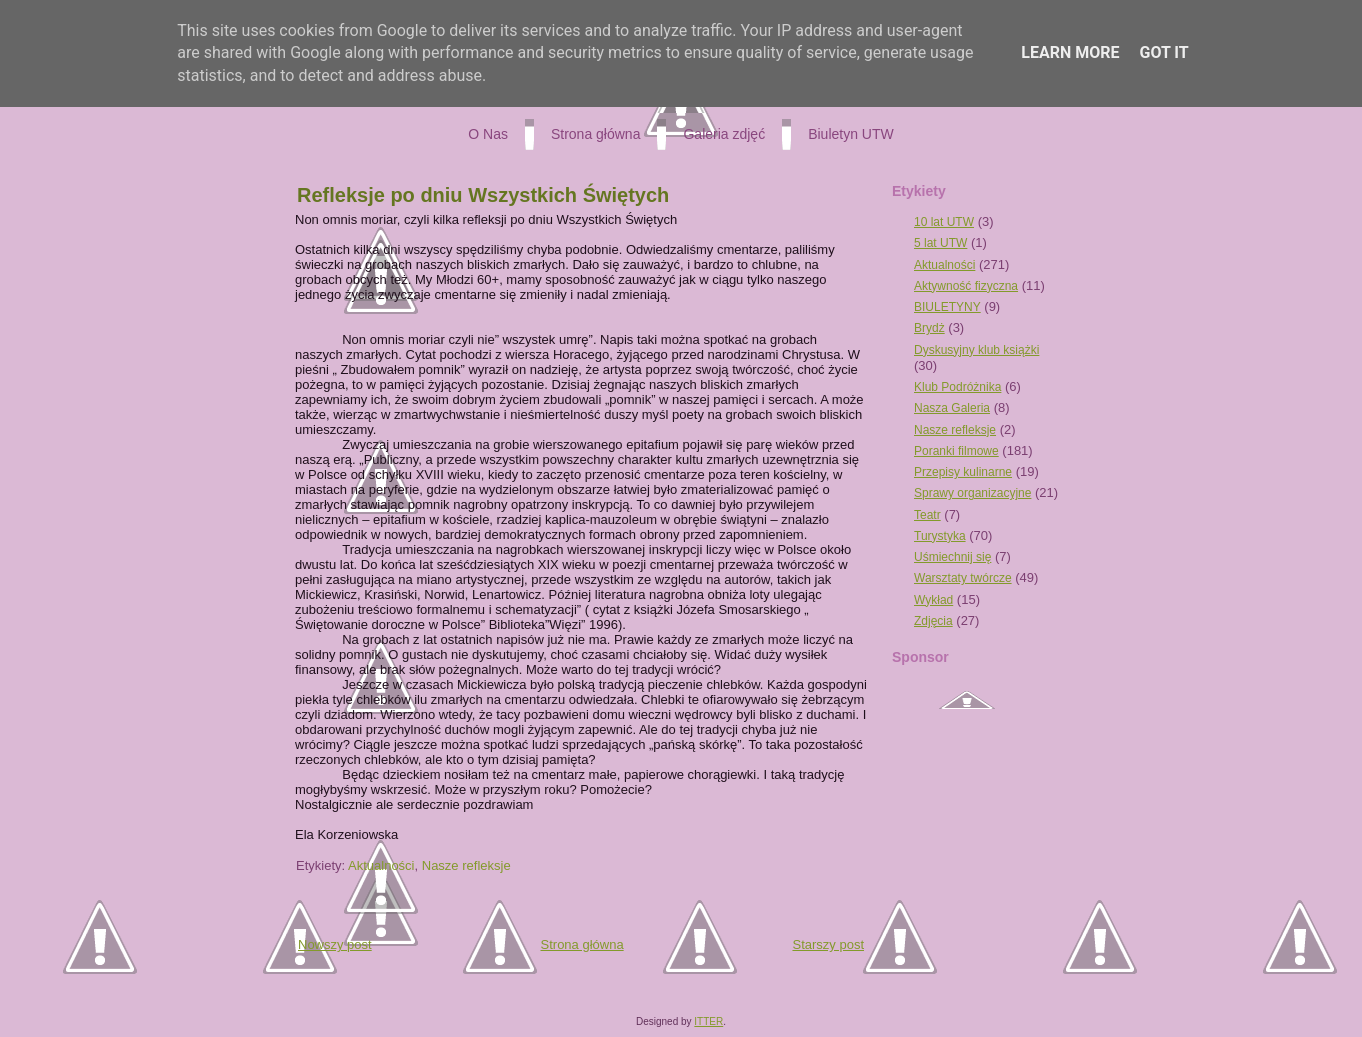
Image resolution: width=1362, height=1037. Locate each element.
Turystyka (940, 536)
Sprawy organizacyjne (972, 493)
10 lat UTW (944, 222)
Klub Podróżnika (957, 387)
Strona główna (582, 944)
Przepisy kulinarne (963, 472)
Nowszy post (335, 944)
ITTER (708, 1021)
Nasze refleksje (466, 865)
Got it (1163, 52)
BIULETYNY (947, 307)
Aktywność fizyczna (966, 286)
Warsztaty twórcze (963, 578)
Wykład (933, 600)
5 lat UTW (940, 243)
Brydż (929, 328)
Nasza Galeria (952, 408)
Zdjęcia (933, 621)
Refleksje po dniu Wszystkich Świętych (483, 195)
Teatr (927, 515)
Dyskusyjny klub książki (976, 350)
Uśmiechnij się (952, 557)
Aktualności (381, 865)
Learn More (1070, 52)
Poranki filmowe (956, 451)
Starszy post (828, 944)
